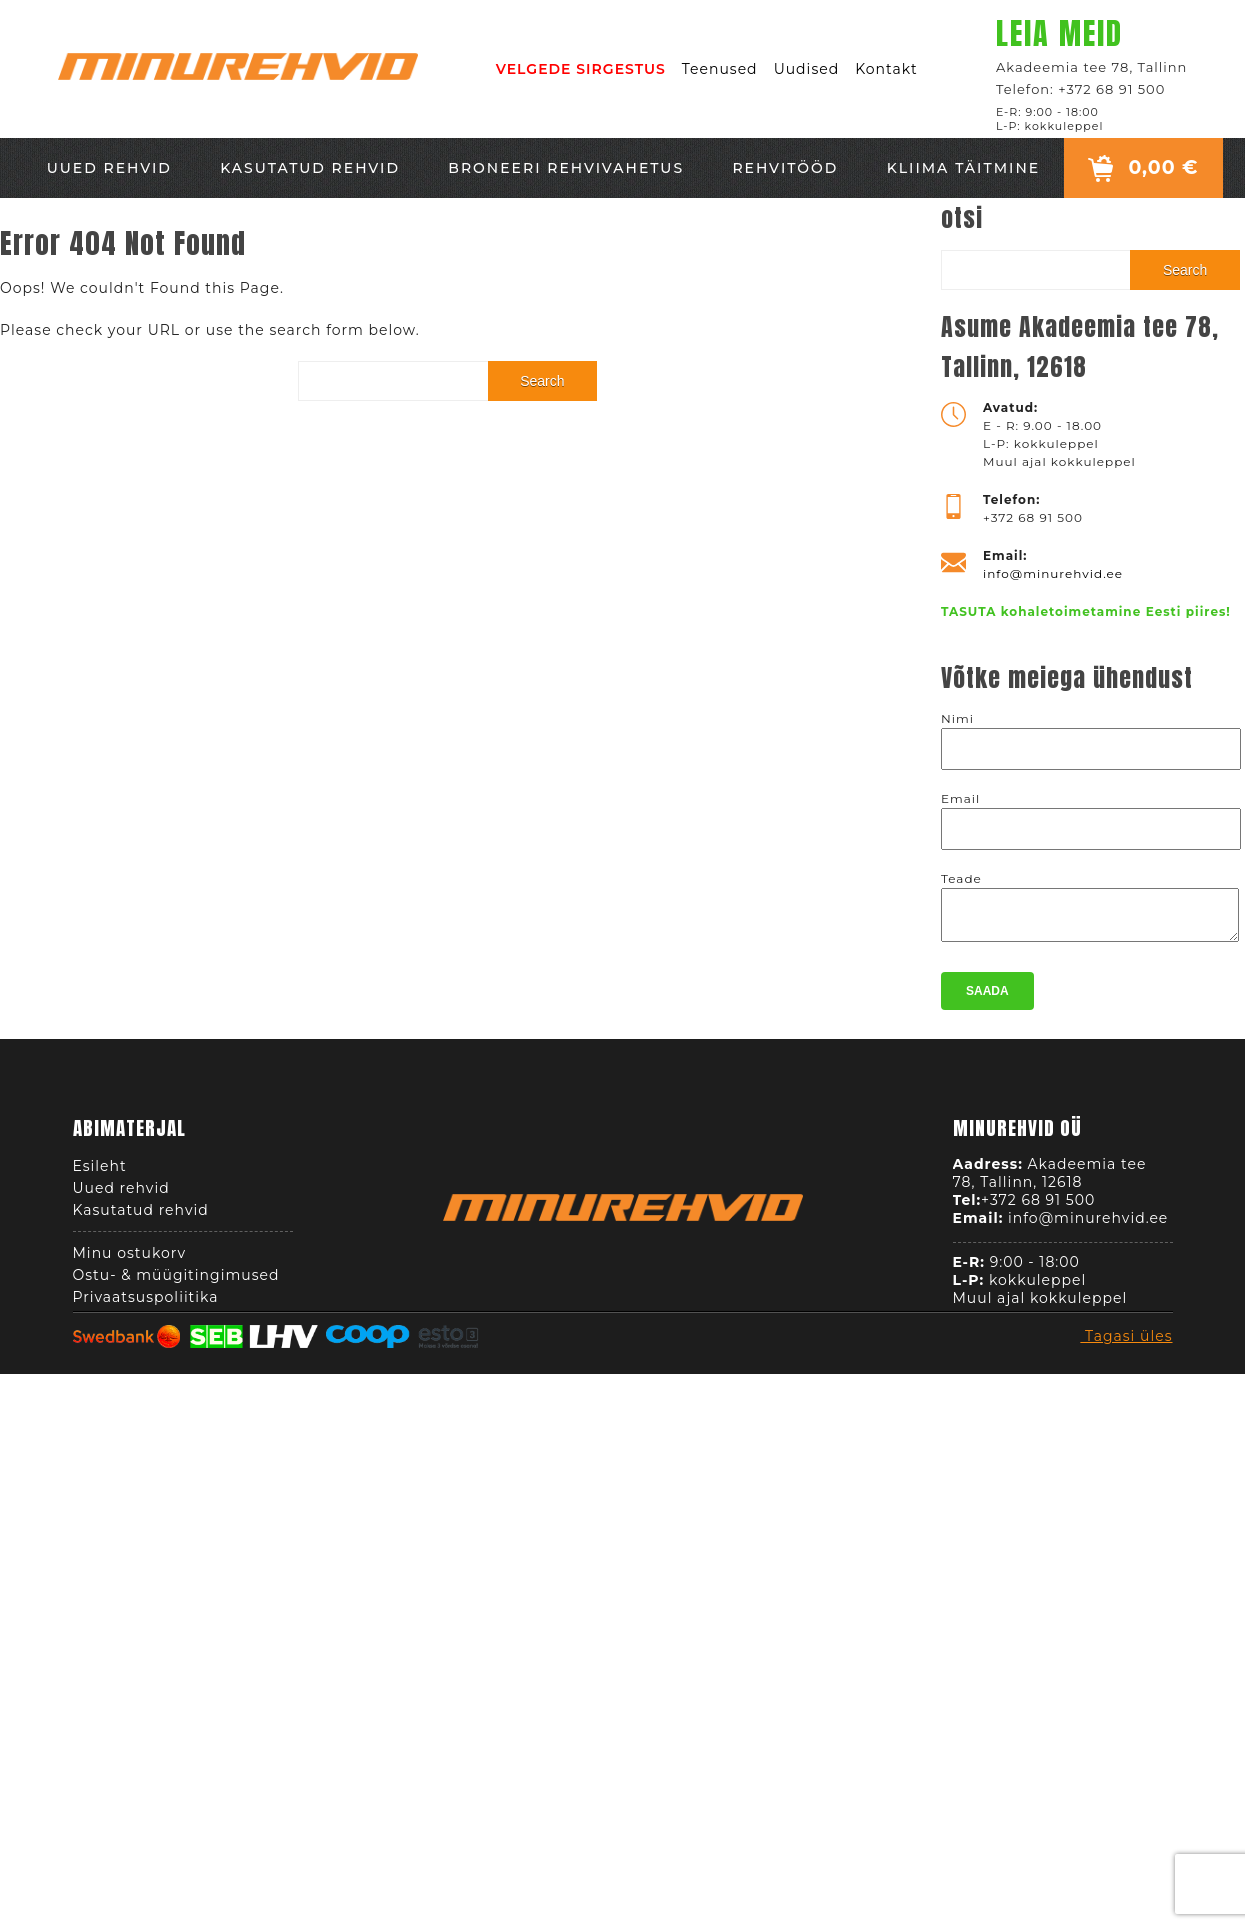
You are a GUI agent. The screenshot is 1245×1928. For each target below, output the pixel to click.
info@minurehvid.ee (1053, 573)
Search (542, 381)
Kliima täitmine (963, 168)
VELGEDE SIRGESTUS (581, 69)
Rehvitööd (785, 168)
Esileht (100, 1172)
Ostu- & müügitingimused (176, 1281)
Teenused (720, 69)
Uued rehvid (109, 168)
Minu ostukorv (130, 1259)
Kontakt (886, 69)
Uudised (807, 69)
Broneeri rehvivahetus (566, 168)
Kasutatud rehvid (310, 168)
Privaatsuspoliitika (146, 1303)
